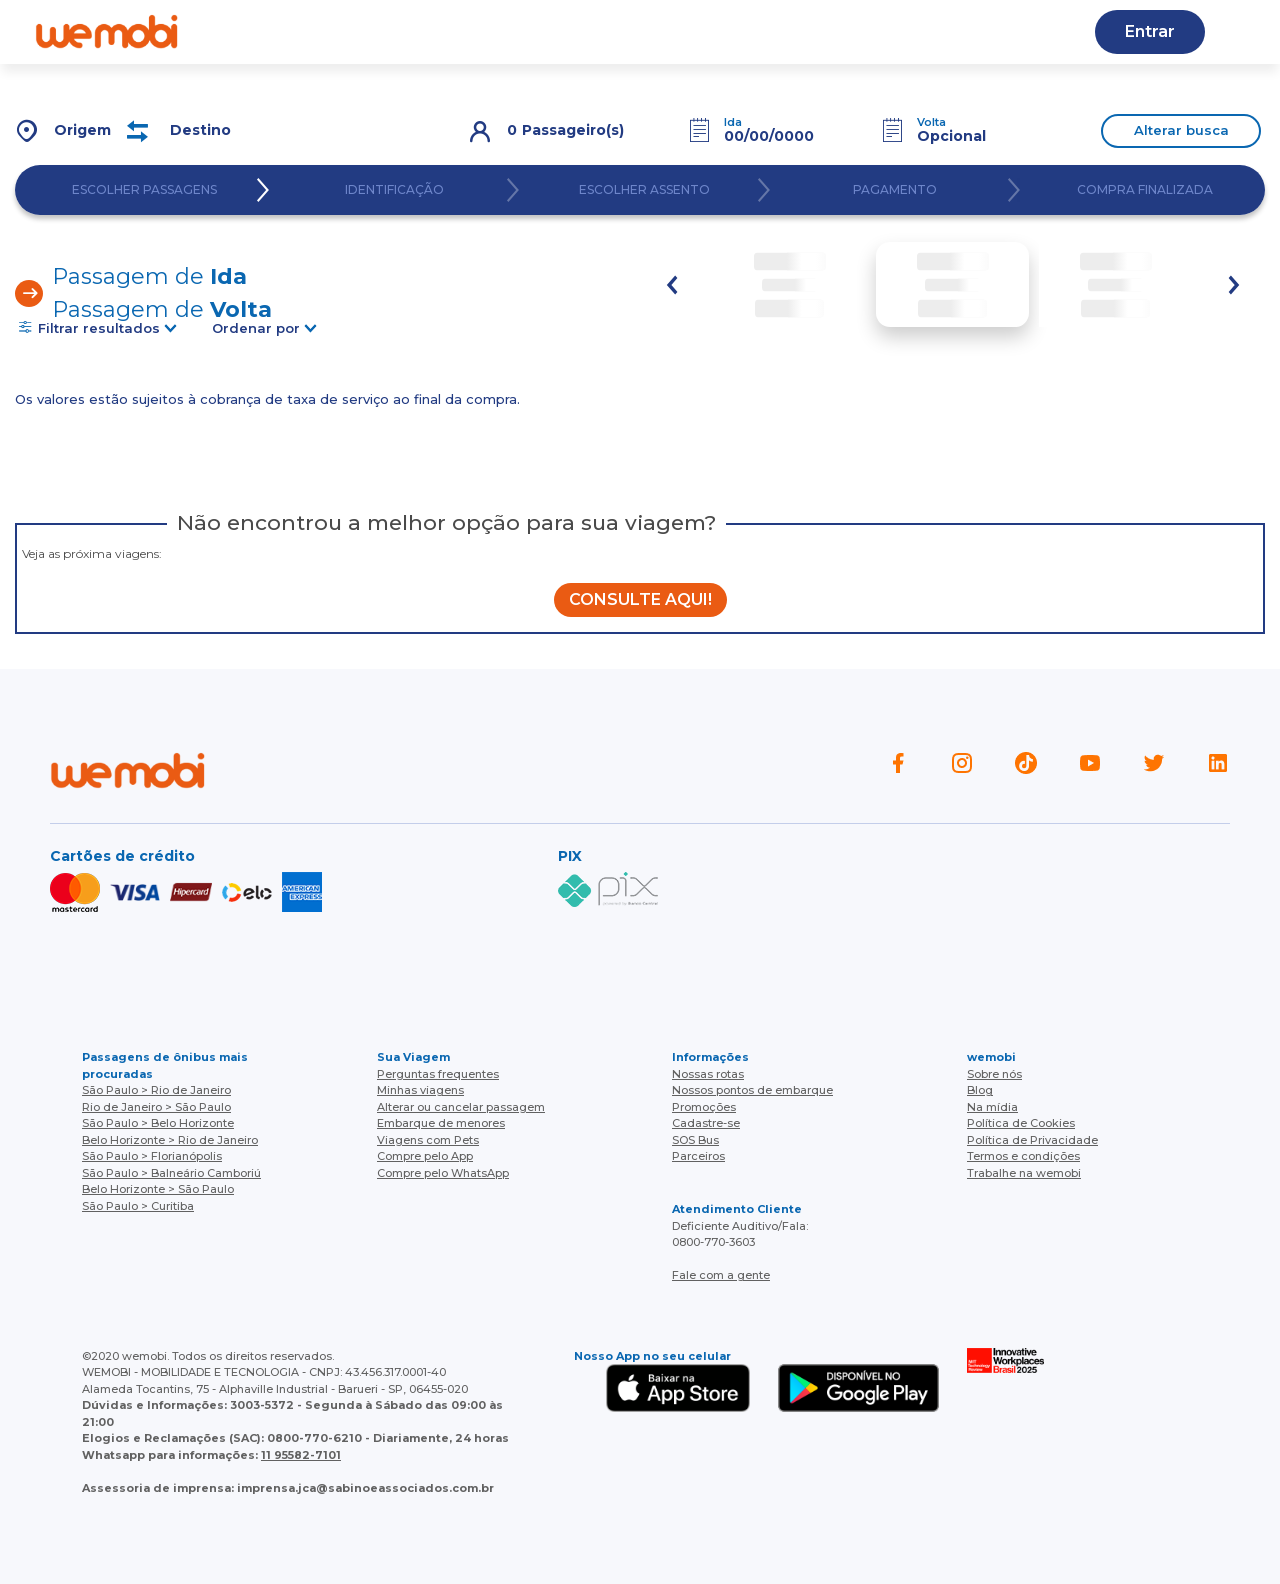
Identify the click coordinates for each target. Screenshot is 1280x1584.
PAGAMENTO (895, 190)
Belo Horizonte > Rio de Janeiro (170, 1140)
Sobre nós (994, 1074)
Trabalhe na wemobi (1024, 1173)
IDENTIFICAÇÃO (394, 190)
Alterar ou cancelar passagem (461, 1107)
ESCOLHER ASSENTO (644, 190)
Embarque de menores (441, 1123)
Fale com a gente (721, 1275)
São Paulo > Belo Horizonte (158, 1123)
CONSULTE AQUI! (640, 599)
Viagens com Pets (428, 1140)
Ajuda (398, 31)
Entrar (1150, 31)
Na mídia (992, 1107)
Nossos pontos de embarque (752, 1090)
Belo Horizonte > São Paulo (158, 1189)
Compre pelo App (425, 1156)
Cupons (946, 31)
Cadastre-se (706, 1123)
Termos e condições (1023, 1156)
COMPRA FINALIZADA (1145, 190)
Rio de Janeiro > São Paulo (156, 1107)
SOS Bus (695, 1140)
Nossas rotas (708, 1074)
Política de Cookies (1021, 1123)
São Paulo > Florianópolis (152, 1156)
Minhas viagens (420, 1090)
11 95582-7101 (301, 1455)
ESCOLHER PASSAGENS (144, 190)
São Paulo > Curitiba (138, 1206)
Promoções (704, 1107)
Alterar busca (1181, 130)
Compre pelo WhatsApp (443, 1173)
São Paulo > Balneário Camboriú (171, 1173)
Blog (481, 31)
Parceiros (698, 1156)
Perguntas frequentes (438, 1074)
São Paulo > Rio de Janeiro (156, 1090)
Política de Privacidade (1032, 1140)
